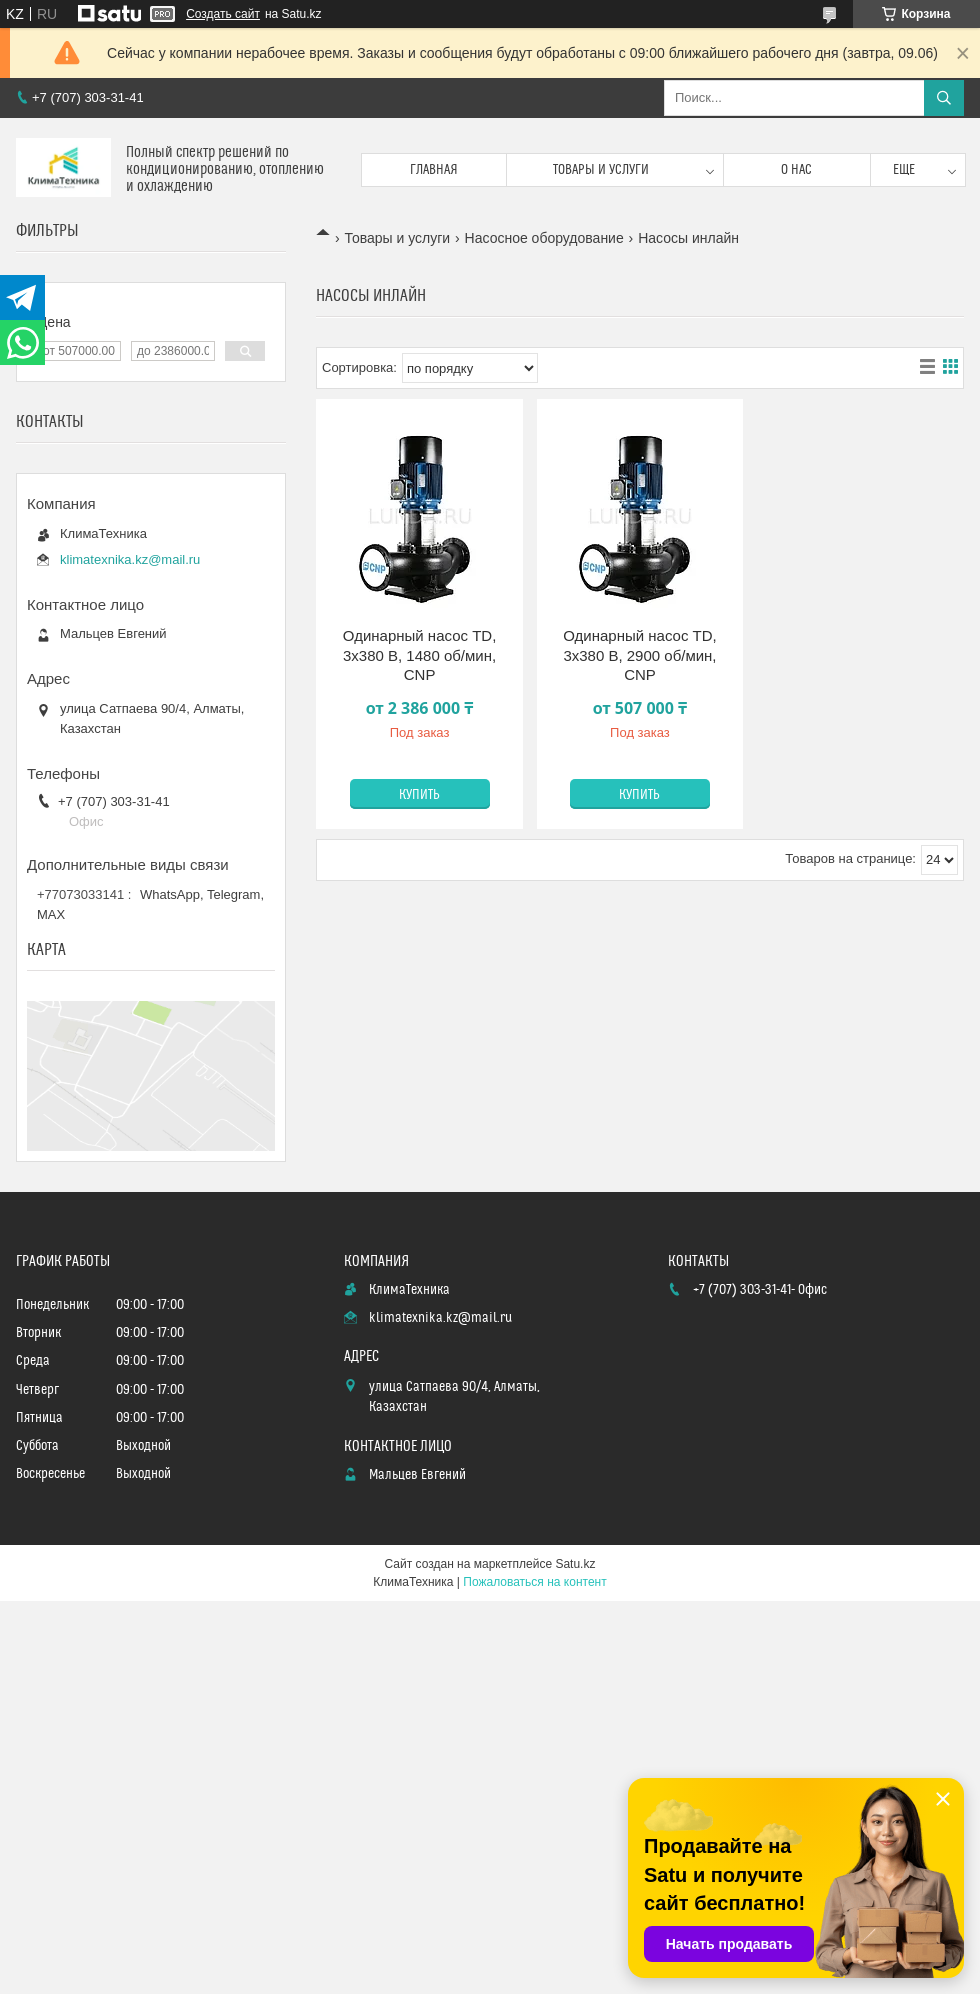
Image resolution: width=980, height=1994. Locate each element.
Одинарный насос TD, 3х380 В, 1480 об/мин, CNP (420, 655)
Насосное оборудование (544, 238)
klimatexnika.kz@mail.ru (130, 559)
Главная (434, 170)
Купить (419, 795)
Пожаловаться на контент (534, 1582)
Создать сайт (223, 14)
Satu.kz (575, 1564)
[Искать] (944, 98)
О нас (796, 170)
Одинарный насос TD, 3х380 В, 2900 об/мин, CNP (640, 655)
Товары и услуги (601, 170)
